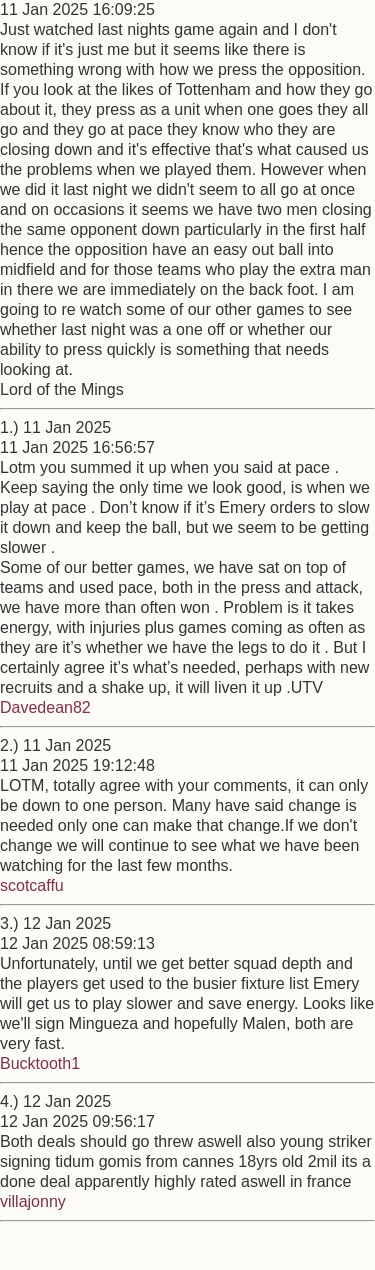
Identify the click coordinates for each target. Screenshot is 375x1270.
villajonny (33, 1201)
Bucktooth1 (40, 1063)
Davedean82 (45, 707)
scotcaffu (32, 885)
